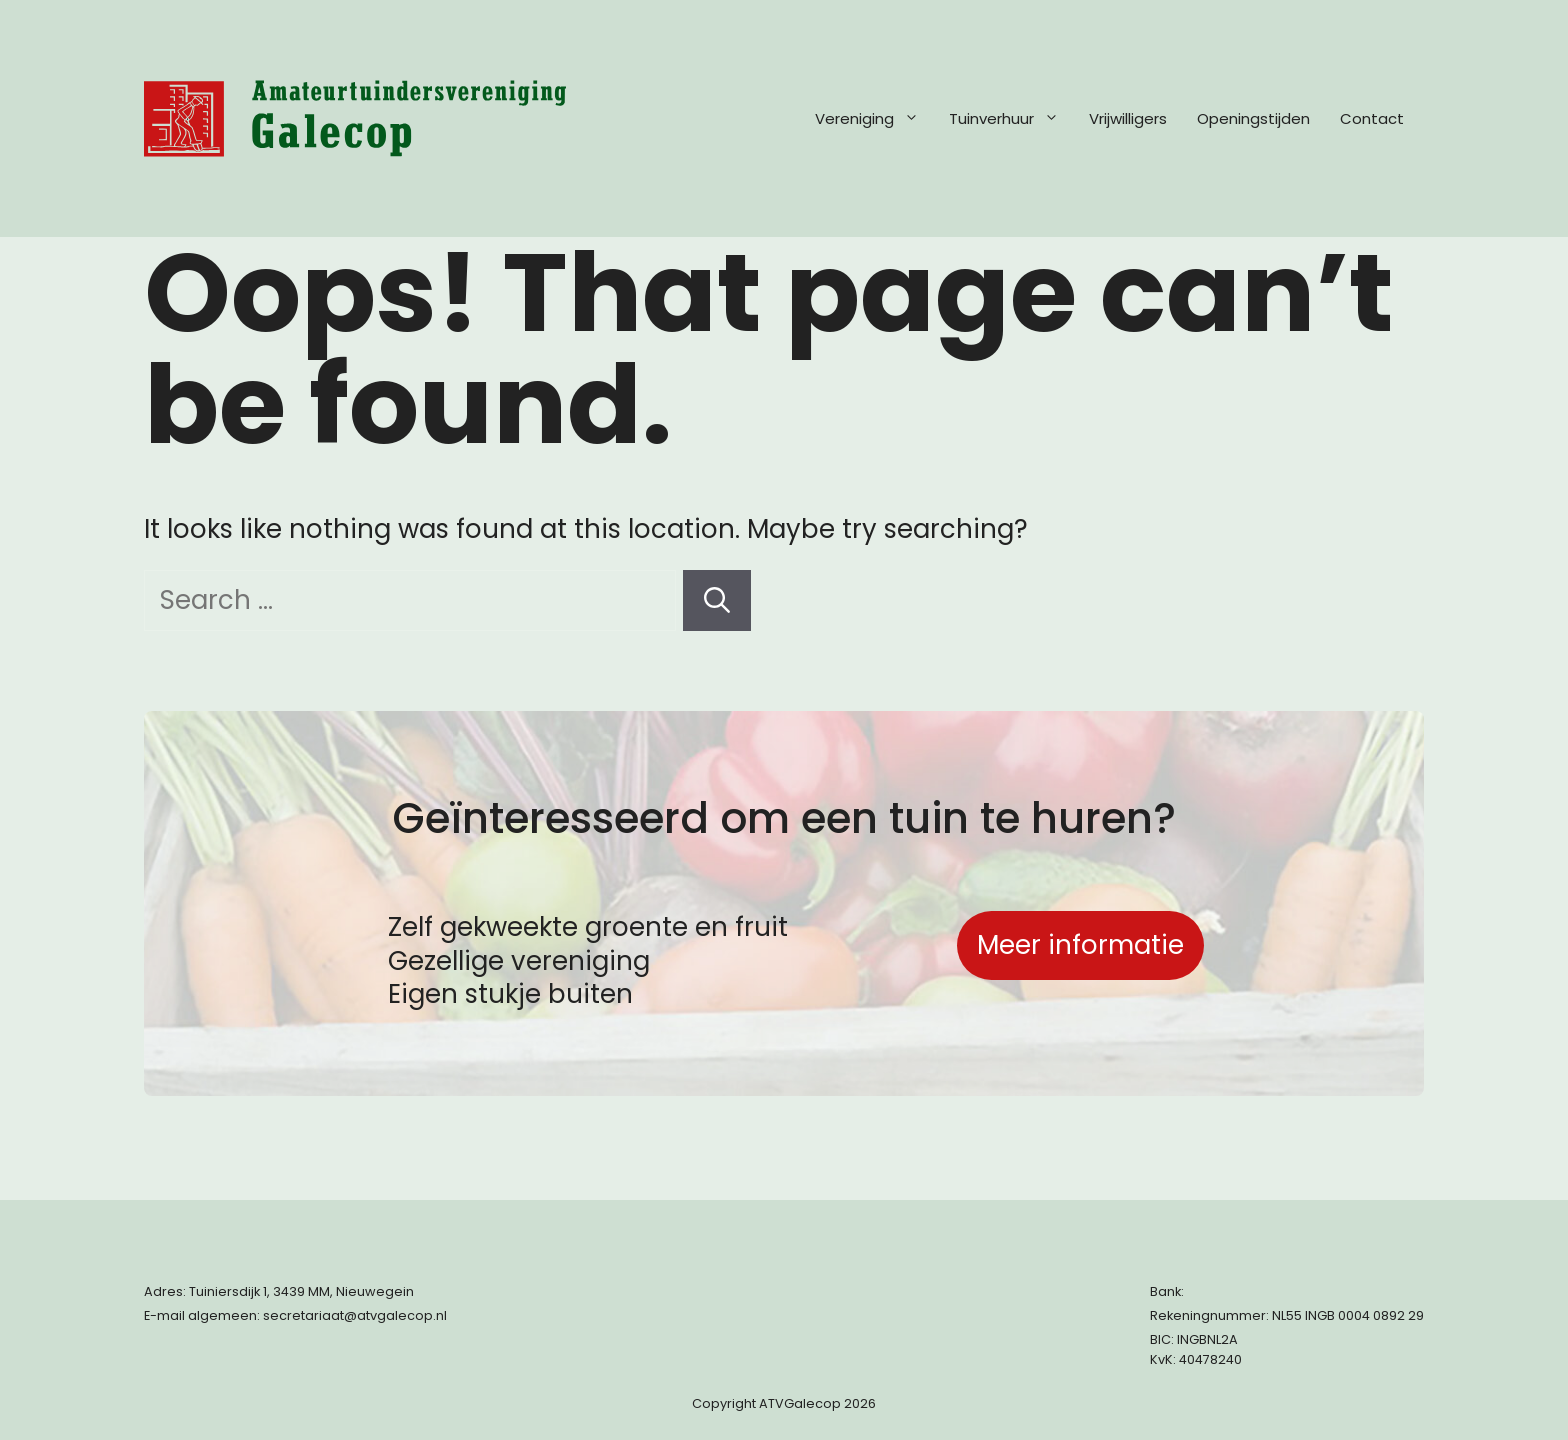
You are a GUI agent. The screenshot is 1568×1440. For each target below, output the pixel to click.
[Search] (717, 600)
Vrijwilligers (1128, 118)
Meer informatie (1080, 945)
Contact (1372, 118)
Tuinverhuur (1014, 119)
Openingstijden (1253, 118)
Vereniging (877, 119)
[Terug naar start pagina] (355, 118)
